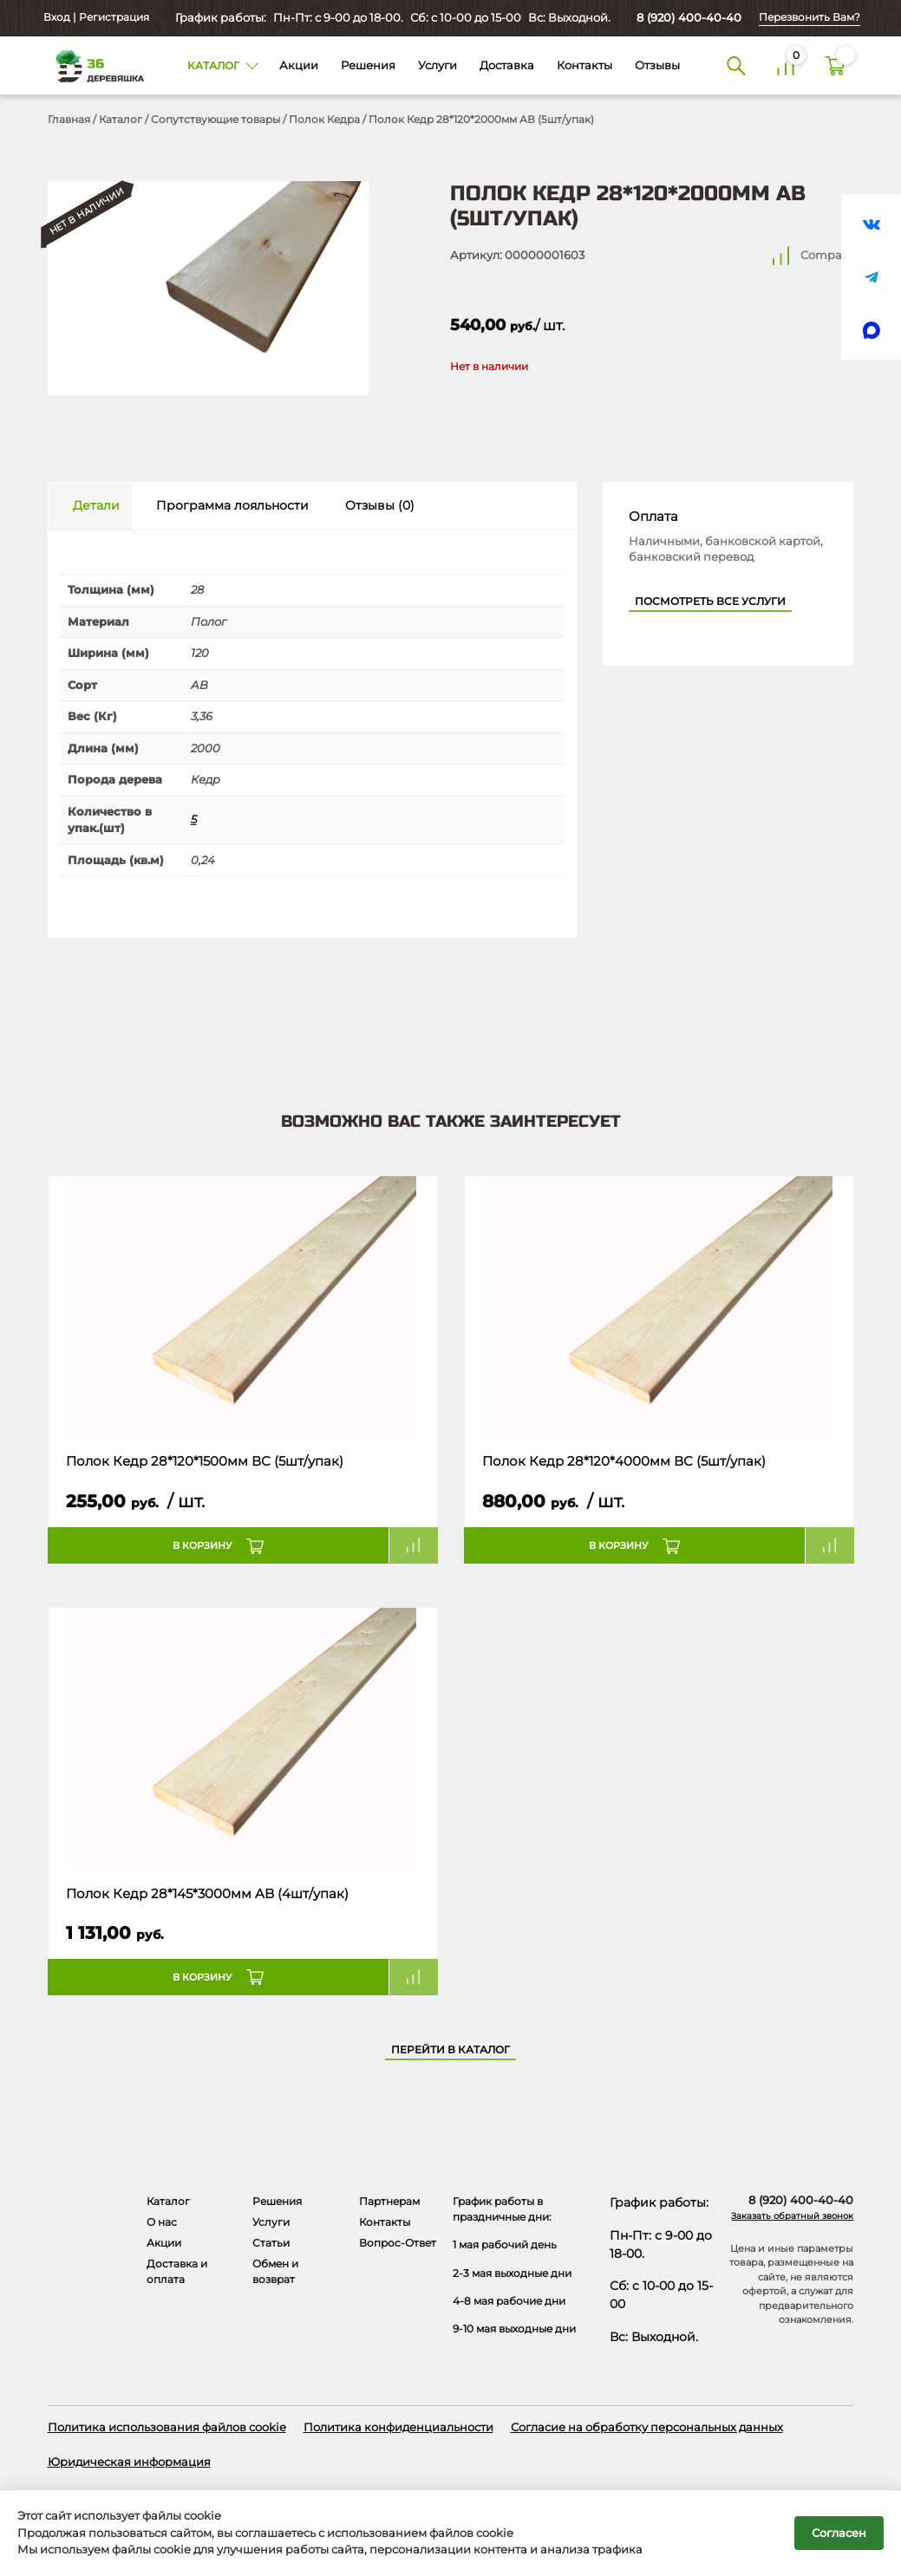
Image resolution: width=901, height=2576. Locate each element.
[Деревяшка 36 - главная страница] (93, 65)
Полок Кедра (324, 119)
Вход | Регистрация (95, 17)
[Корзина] (834, 65)
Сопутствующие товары (215, 119)
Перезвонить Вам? (809, 17)
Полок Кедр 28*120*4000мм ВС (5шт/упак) (624, 1461)
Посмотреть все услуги (710, 601)
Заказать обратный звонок (792, 2215)
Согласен (839, 2533)
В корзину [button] (202, 1545)
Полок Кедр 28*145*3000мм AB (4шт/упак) (207, 1894)
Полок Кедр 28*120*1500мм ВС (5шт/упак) (204, 1461)
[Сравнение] (785, 65)
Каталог (120, 119)
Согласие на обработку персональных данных (647, 2427)
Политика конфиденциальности (398, 2427)
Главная (69, 119)
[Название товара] (243, 1306)
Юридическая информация (129, 2462)
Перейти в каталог (450, 2050)
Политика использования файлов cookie (167, 2427)
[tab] (90, 506)
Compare (826, 255)
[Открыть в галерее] (208, 288)
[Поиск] (736, 65)
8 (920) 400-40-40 (689, 17)
